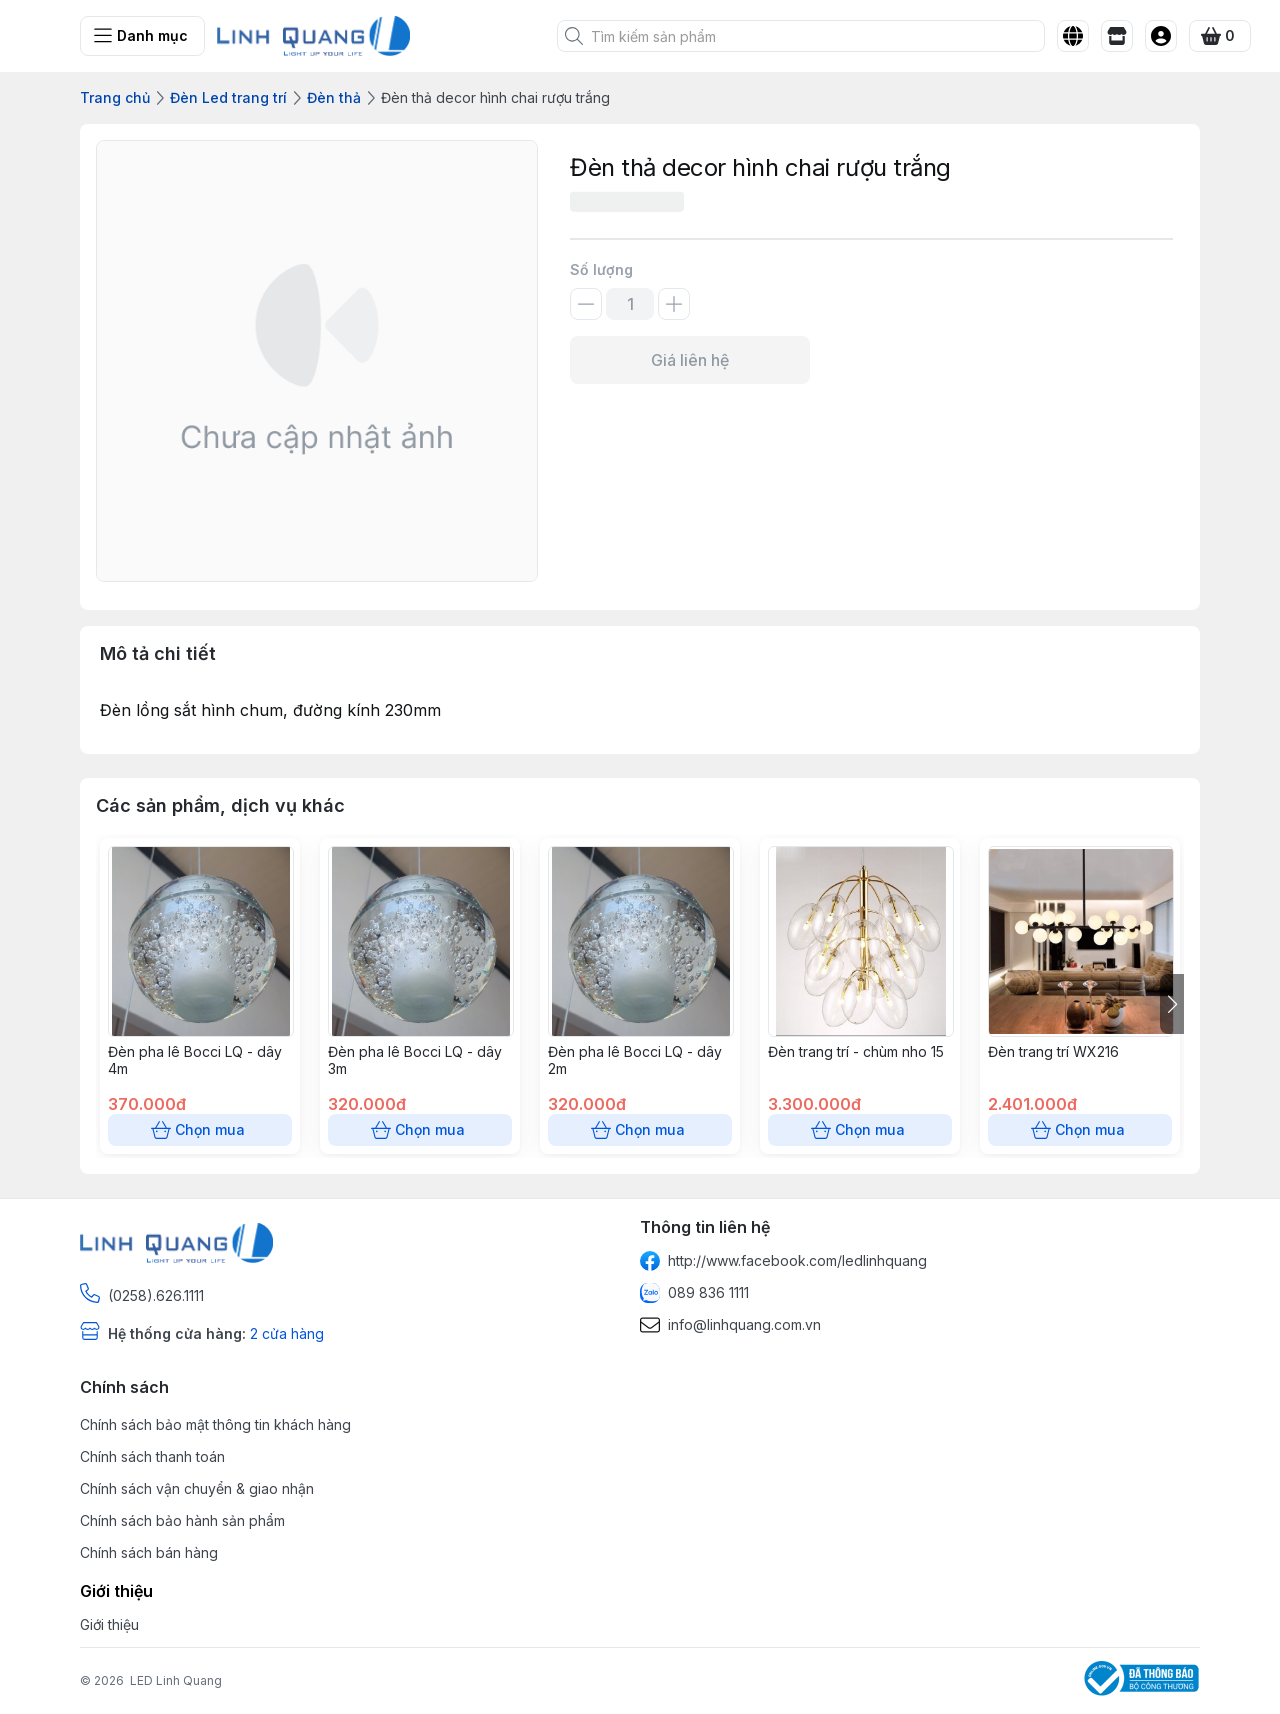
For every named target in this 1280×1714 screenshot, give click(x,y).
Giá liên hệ (690, 360)
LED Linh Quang (176, 1680)
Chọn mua (200, 1130)
